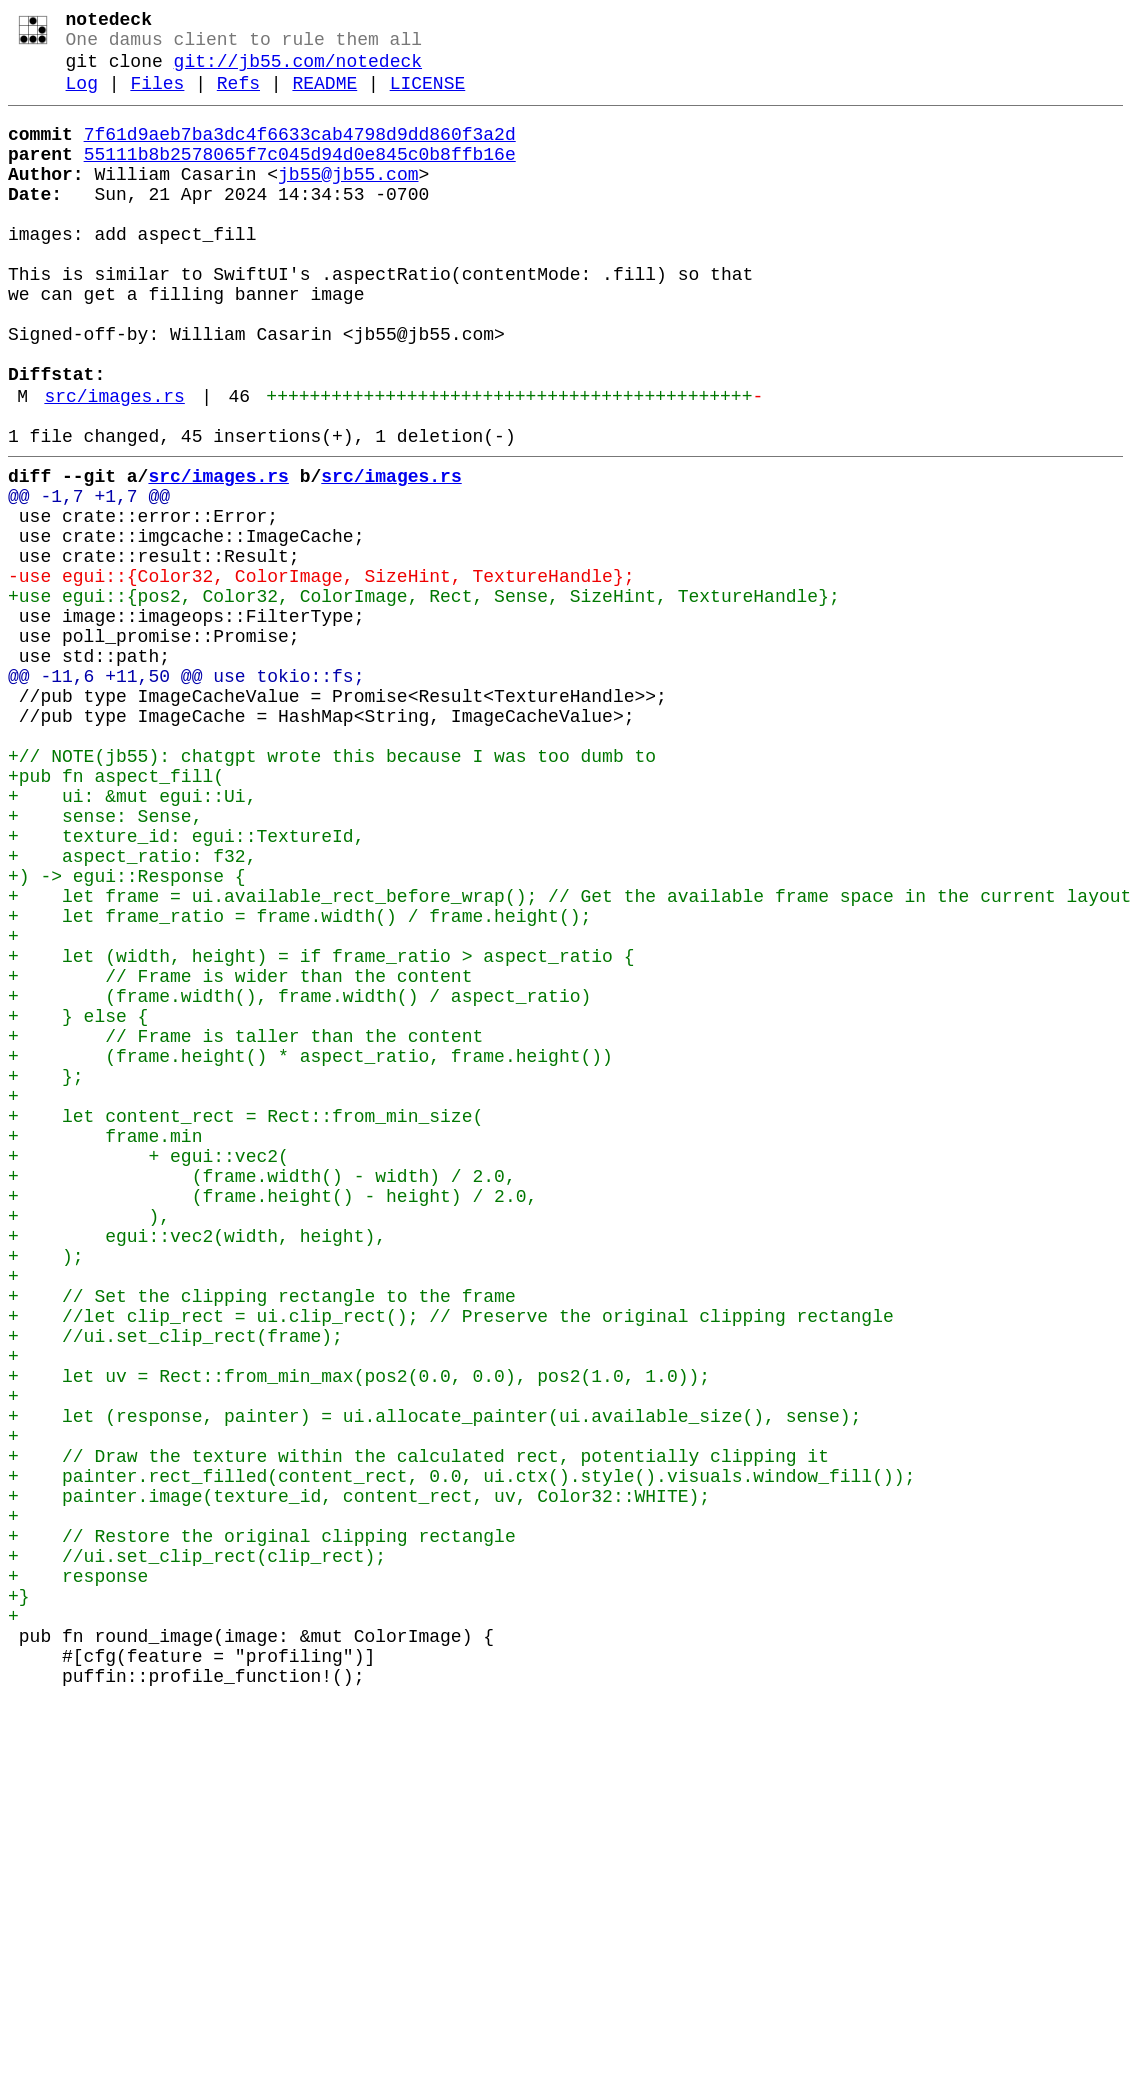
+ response (78, 1875)
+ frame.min (105, 1347)
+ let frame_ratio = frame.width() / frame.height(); (299, 1083)
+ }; (46, 1275)
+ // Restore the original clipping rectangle (262, 1827)
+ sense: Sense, (105, 963)
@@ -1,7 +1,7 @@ (89, 579)
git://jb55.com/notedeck (298, 72)
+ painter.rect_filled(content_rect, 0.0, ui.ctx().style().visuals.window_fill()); (461, 1755)
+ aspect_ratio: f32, (132, 1011)
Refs (238, 98)
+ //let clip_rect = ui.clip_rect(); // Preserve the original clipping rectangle (451, 1563)
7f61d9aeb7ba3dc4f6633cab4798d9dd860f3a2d (300, 153)
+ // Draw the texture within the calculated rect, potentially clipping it (418, 1731)
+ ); (46, 1491)
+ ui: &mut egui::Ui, (132, 939)
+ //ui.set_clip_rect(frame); (175, 1587)
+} (19, 1899)
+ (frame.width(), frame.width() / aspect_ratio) (299, 1179)
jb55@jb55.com (348, 201)
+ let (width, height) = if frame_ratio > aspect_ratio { (321, 1131)
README (324, 98)
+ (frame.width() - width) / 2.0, (262, 1395)
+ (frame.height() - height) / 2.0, (272, 1419)
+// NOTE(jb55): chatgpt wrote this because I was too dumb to (332, 891)
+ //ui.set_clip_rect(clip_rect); (197, 1851)
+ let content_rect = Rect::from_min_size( (245, 1323)
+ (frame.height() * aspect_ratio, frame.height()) (310, 1251)
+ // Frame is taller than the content (245, 1227)
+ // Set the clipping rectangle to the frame (262, 1539)
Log (82, 98)
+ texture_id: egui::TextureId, (186, 987)
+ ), (89, 1443)
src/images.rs (114, 467)
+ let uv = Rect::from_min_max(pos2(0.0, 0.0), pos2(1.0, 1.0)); (359, 1635)
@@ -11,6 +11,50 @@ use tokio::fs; (186, 795)
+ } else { (78, 1203)
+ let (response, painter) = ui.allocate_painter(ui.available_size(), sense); (434, 1683)
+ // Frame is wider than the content (240, 1155)
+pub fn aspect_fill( (116, 915)
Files (157, 98)
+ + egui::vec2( (148, 1371)
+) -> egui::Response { (127, 1035)
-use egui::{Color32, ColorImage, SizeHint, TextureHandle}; (321, 675)
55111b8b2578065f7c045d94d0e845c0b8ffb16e (300, 177)
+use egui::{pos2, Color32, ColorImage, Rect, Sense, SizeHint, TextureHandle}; (424, 699)
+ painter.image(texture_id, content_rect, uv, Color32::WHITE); (359, 1779)
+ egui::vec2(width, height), (197, 1467)
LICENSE (428, 98)
